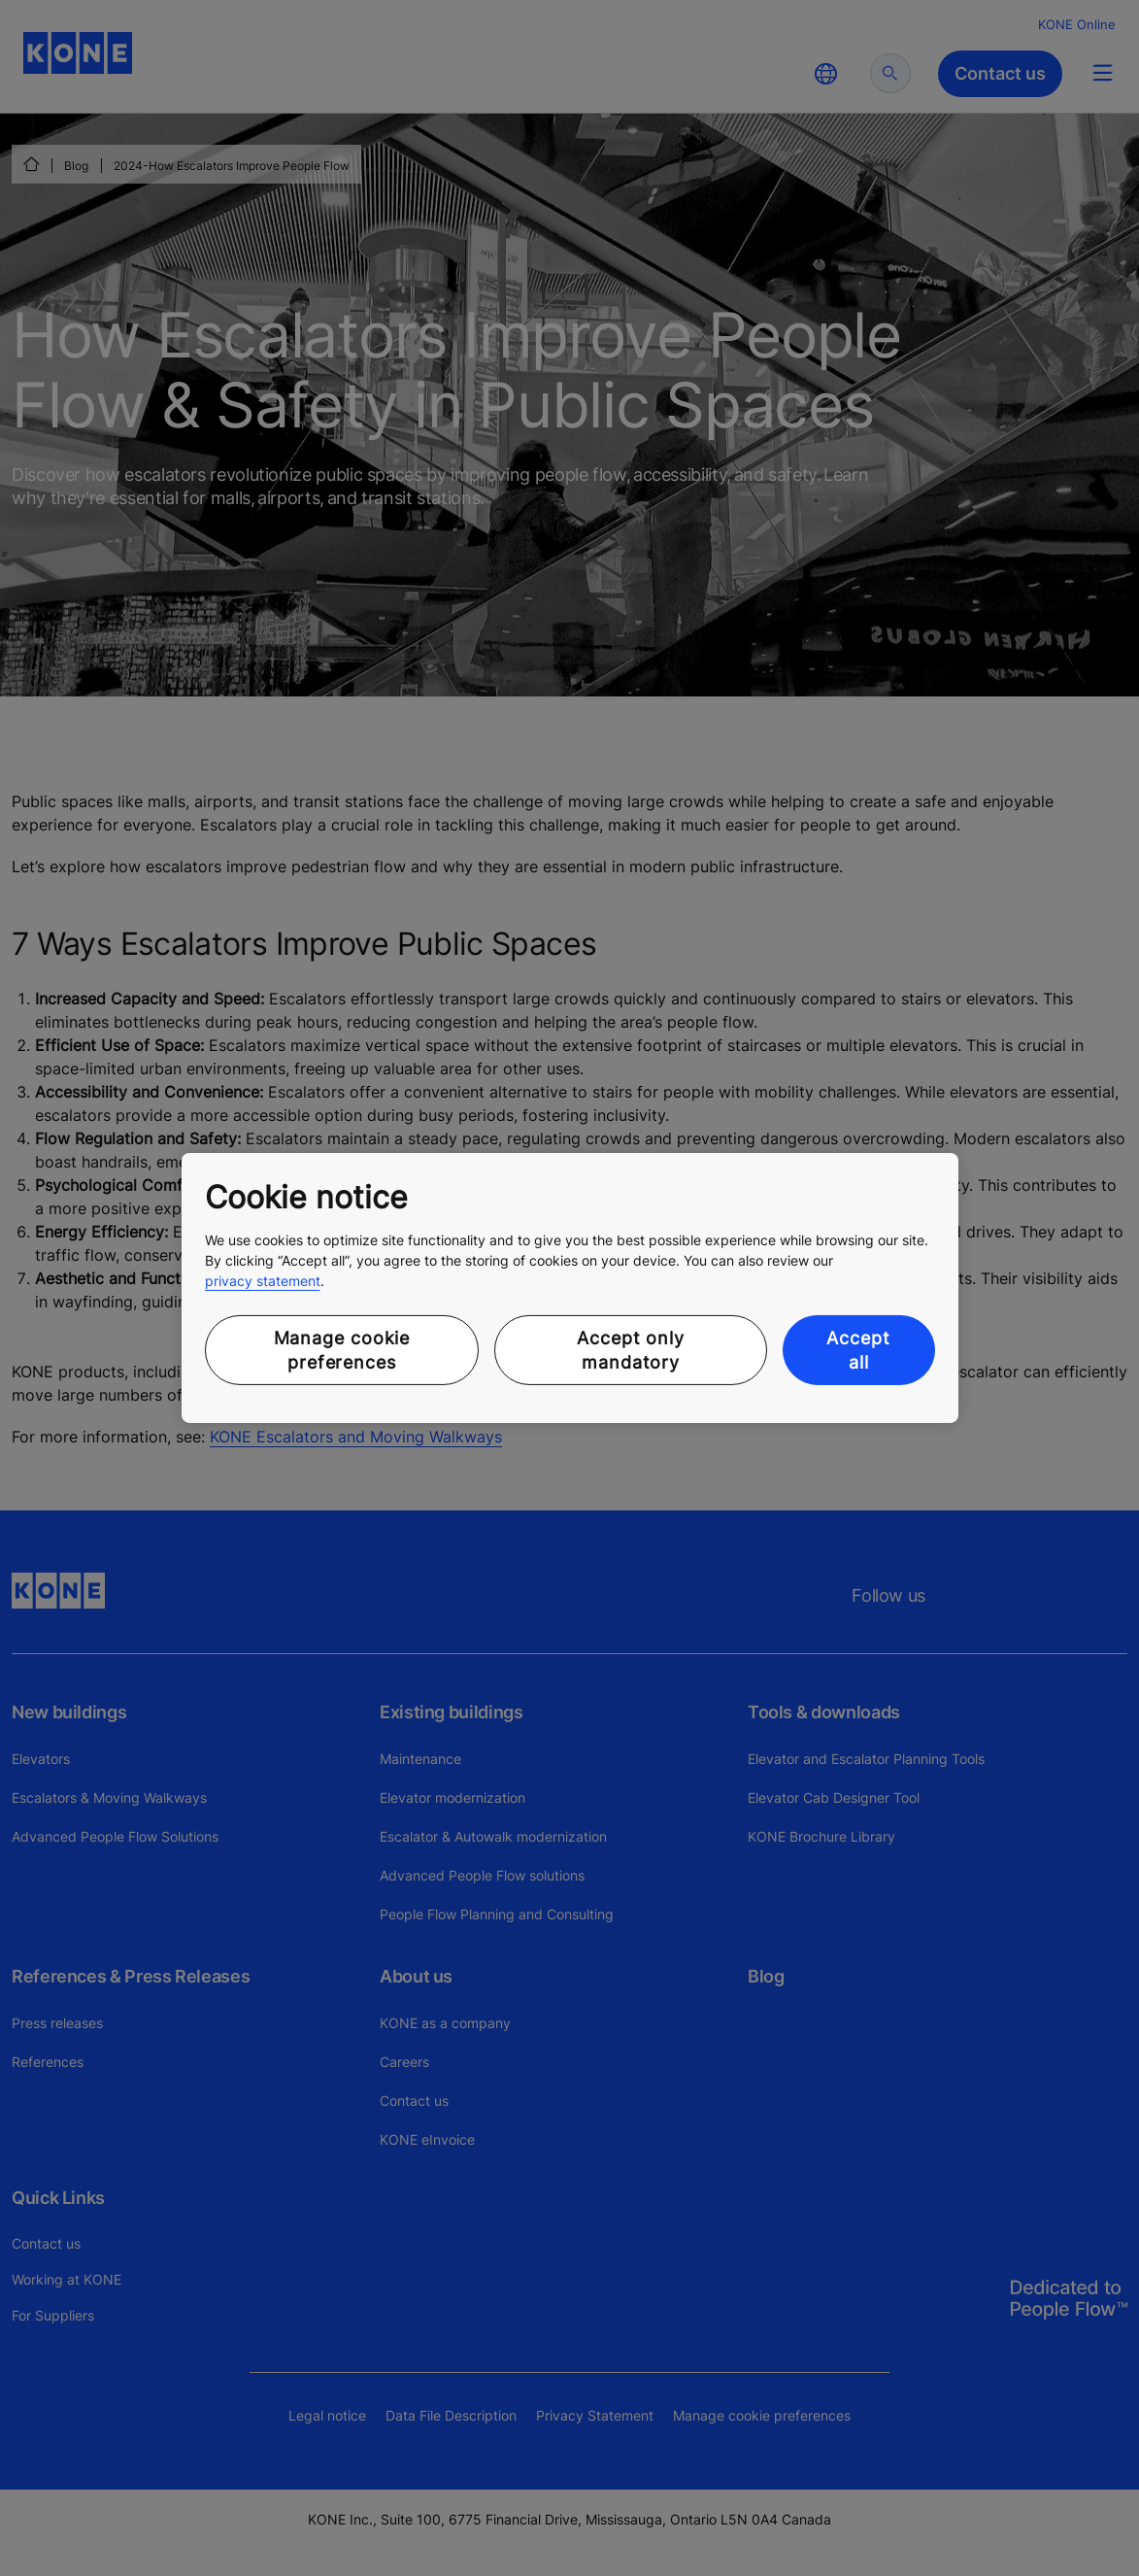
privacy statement (262, 1280)
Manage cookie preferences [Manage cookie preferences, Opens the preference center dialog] (342, 1350)
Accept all (857, 1350)
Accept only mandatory (631, 1350)
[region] (570, 1288)
